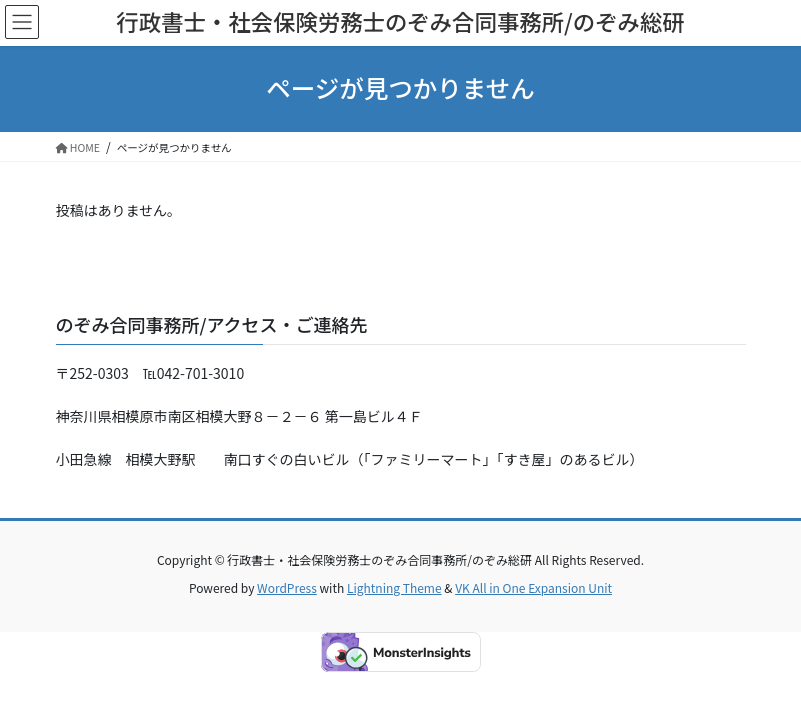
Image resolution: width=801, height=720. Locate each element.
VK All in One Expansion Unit (533, 587)
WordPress (287, 587)
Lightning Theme (394, 587)
